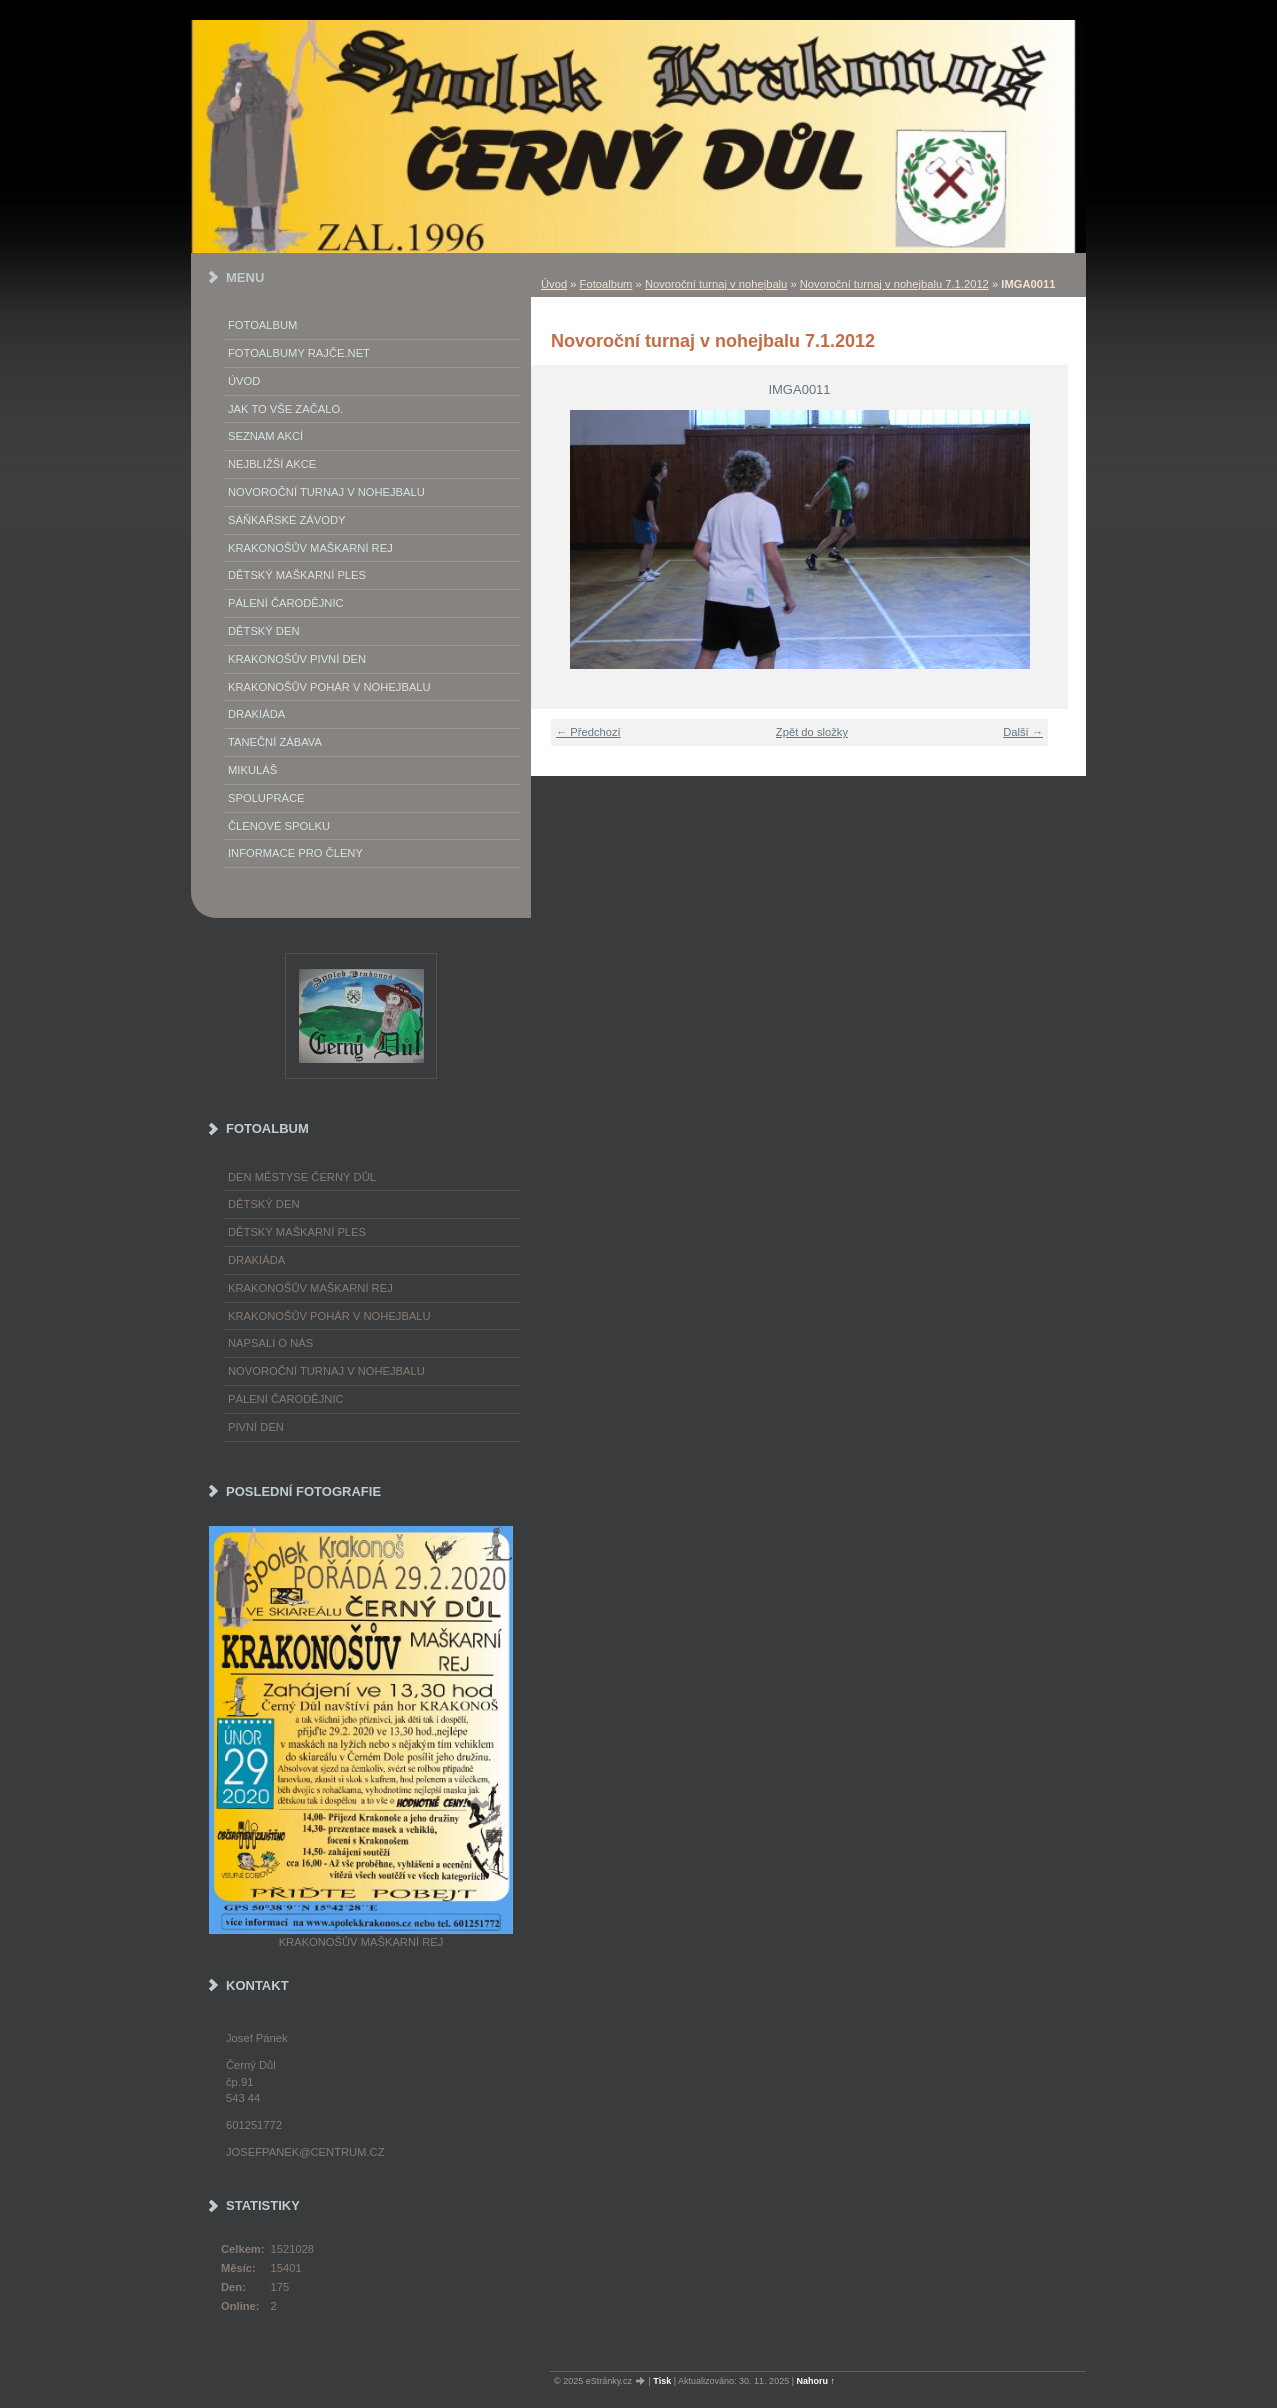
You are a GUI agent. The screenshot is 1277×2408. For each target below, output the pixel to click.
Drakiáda (256, 714)
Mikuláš (252, 770)
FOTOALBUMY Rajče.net (299, 353)
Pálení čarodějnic (286, 1399)
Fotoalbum (606, 284)
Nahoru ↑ (816, 2381)
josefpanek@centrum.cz (305, 2152)
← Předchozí (588, 732)
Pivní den (256, 1427)
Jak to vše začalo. (285, 409)
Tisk (662, 2381)
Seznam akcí (265, 436)
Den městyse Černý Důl (302, 1177)
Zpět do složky (812, 732)
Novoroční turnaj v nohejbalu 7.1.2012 (894, 284)
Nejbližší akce (272, 464)
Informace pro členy (295, 853)
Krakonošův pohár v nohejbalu (329, 687)
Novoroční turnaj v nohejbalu (716, 284)
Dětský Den (264, 631)
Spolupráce (266, 798)
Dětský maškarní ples (297, 575)
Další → (1023, 732)
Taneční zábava (275, 742)
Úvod (554, 284)
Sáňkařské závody (287, 520)
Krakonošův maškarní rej (310, 548)
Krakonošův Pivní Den (297, 659)
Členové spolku (279, 826)
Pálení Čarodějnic (286, 603)
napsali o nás (270, 1343)
